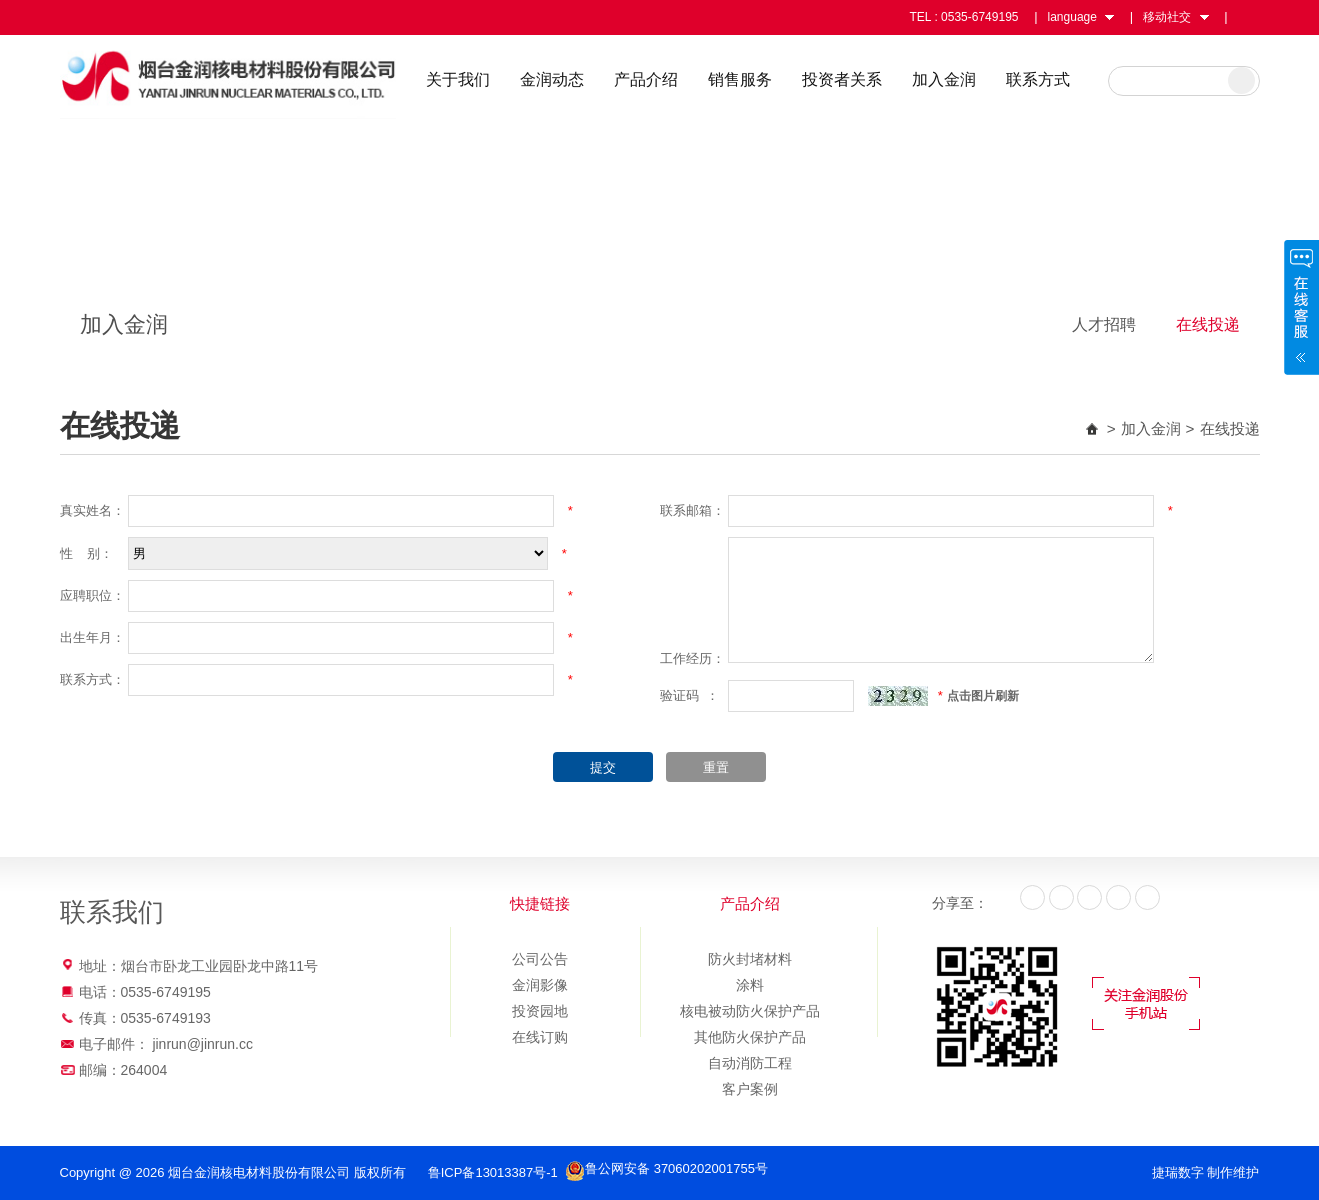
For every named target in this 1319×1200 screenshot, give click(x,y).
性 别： (86, 553)
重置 (716, 767)
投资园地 (540, 1011)
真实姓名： (92, 510)
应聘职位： (92, 595)
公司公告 (540, 959)
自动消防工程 (750, 1063)
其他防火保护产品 (750, 1037)
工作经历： (692, 658)
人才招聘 (1104, 324)
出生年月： (92, 637)
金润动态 (557, 79)
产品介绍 (651, 79)
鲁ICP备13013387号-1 (495, 1172)
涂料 (750, 985)
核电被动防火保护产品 (750, 1011)
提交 (603, 767)
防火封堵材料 (750, 959)
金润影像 (540, 985)
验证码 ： (689, 695)
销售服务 (745, 79)
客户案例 (750, 1089)
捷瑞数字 (1178, 1172)
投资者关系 (847, 79)
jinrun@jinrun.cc (202, 1044)
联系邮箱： (692, 510)
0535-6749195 (979, 17)
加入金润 (949, 79)
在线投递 (1208, 324)
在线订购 (540, 1037)
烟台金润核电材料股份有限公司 (232, 78)
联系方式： (92, 679)
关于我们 (463, 79)
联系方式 (1043, 79)
